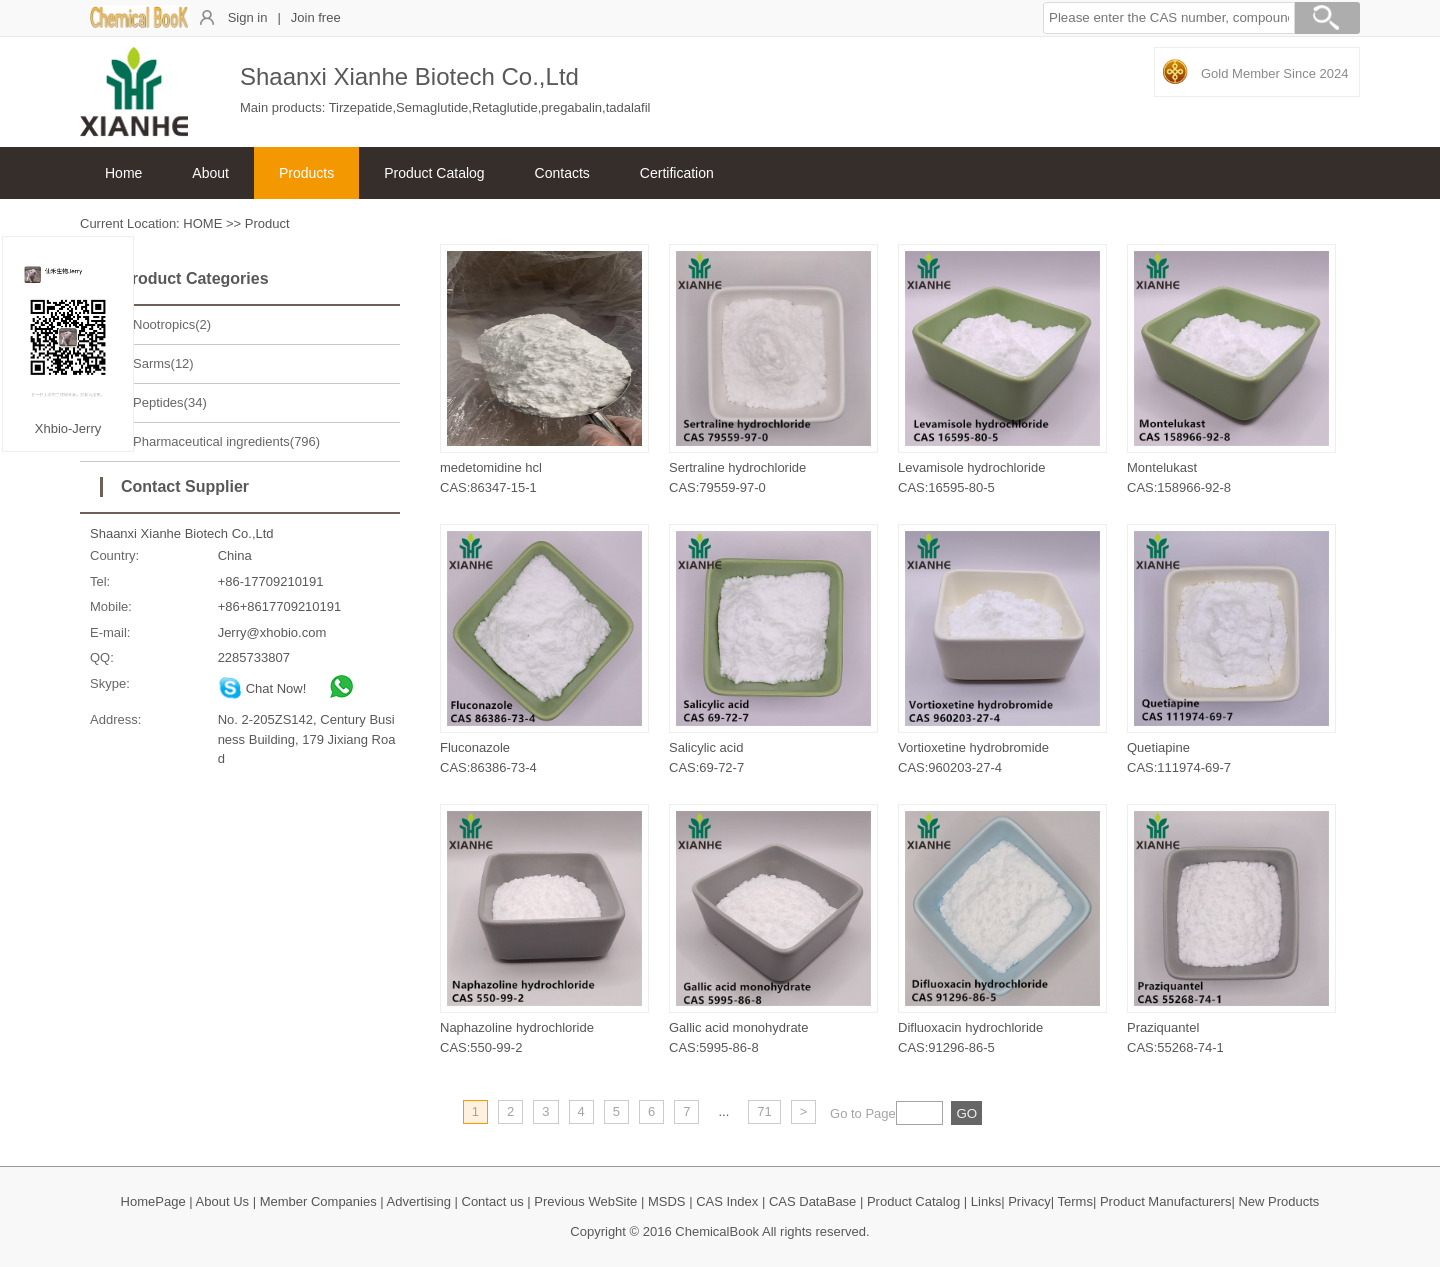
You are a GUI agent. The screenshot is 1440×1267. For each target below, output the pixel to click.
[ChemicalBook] (140, 24)
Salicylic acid (706, 747)
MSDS (667, 1201)
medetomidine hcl (491, 467)
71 (764, 1111)
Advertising (419, 1201)
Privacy (1029, 1201)
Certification (677, 173)
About (210, 173)
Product (267, 223)
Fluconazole (475, 747)
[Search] (1327, 21)
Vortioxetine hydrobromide (973, 747)
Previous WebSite (585, 1201)
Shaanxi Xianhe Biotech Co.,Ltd (182, 533)
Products (306, 173)
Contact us (493, 1201)
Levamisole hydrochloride (971, 467)
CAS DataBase (812, 1201)
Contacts (562, 173)
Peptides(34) (170, 402)
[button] (1169, 18)
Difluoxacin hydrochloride (970, 1027)
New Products (1278, 1201)
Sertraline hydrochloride (737, 467)
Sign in (248, 17)
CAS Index (727, 1201)
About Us (222, 1201)
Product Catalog (434, 173)
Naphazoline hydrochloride (517, 1027)
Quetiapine (1158, 747)
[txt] (919, 1113)
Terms (1075, 1201)
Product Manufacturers (1166, 1201)
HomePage (153, 1201)
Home (123, 173)
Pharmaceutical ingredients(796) (226, 441)
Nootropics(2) (172, 324)
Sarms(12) (163, 363)
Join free (316, 17)
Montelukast (1162, 467)
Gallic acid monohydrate (738, 1027)
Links (986, 1201)
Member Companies (318, 1201)
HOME (202, 223)
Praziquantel (1163, 1027)
